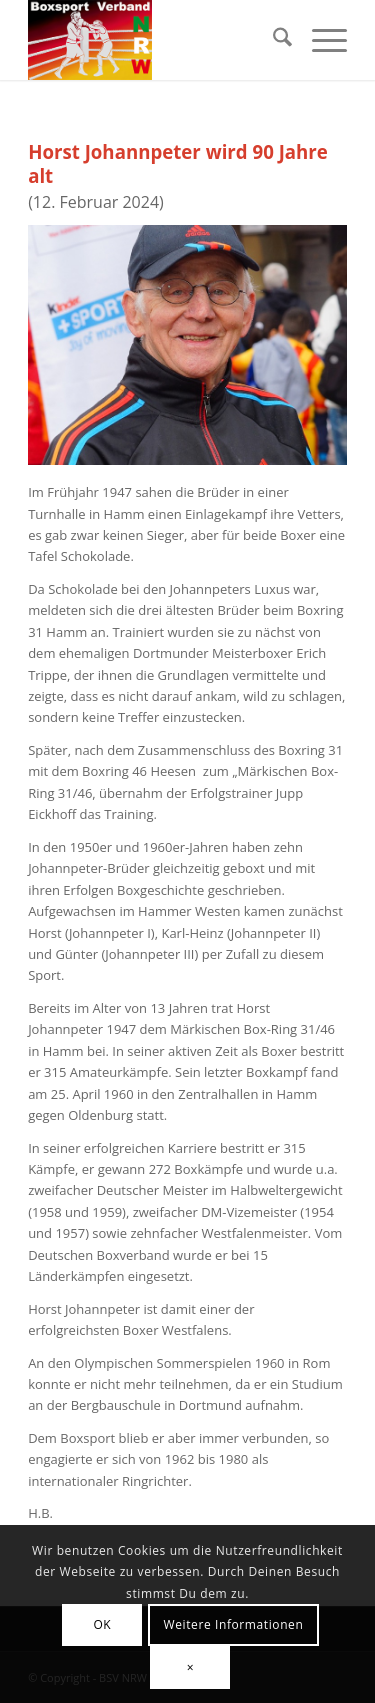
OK (102, 1624)
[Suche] (272, 40)
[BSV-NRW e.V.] (155, 40)
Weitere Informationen (234, 1624)
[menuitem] (272, 40)
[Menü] (319, 40)
